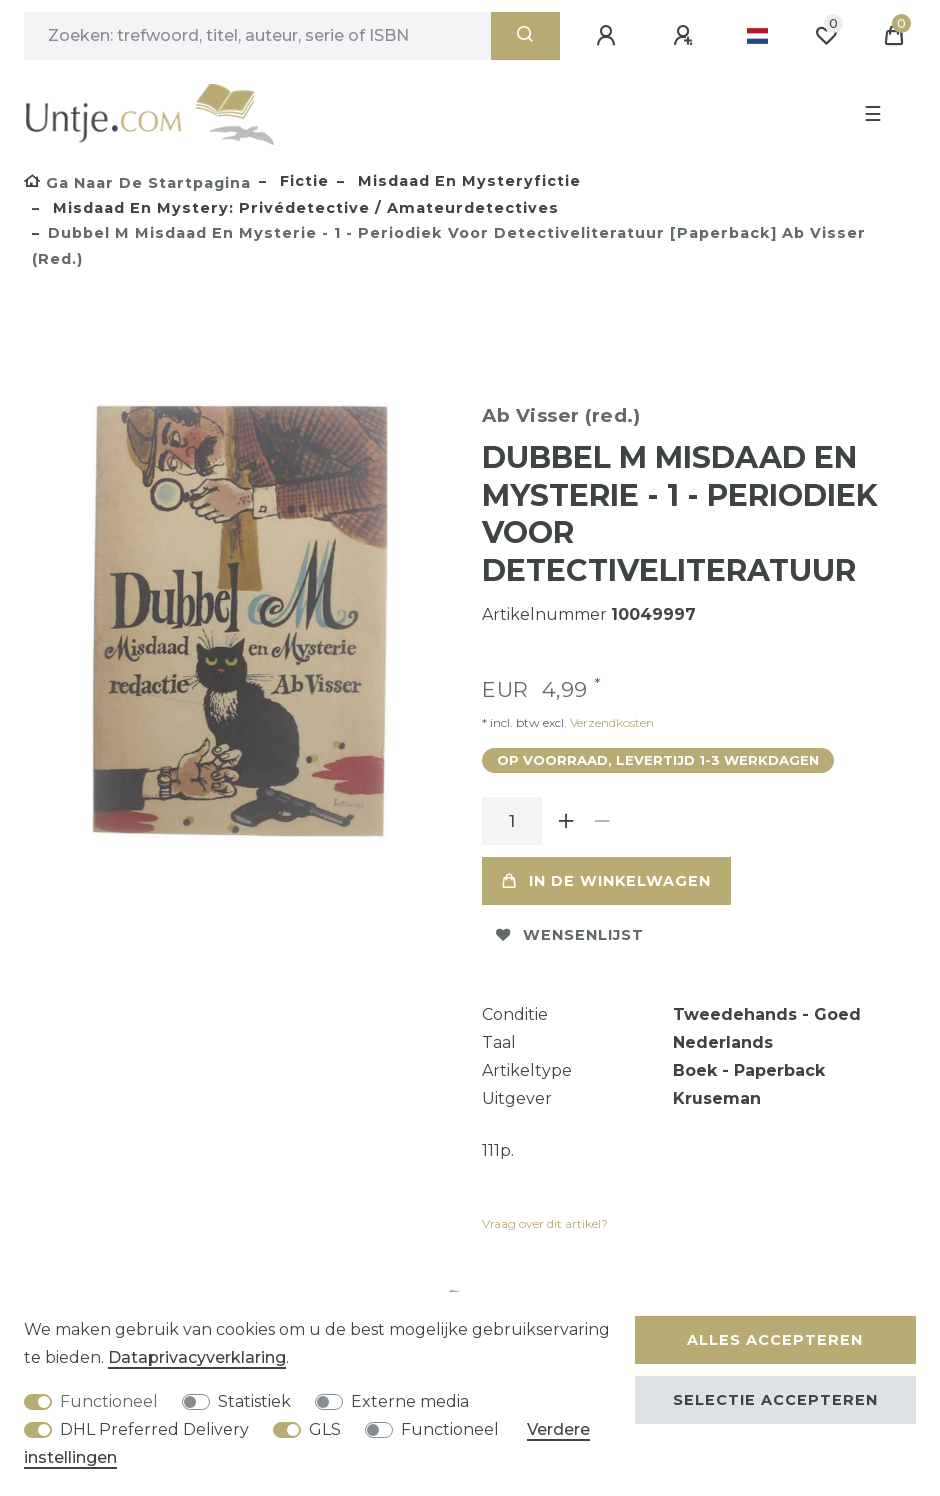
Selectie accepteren (775, 1400)
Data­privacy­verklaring (197, 1357)
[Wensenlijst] (826, 36)
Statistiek (254, 1401)
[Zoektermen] (257, 36)
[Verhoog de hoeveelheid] (566, 821)
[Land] (757, 36)
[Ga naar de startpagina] (137, 183)
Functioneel (109, 1401)
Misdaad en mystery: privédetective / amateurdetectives (303, 208)
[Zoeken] (525, 36)
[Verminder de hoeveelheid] (602, 821)
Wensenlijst (570, 935)
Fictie (302, 181)
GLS (325, 1429)
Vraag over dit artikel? (545, 1223)
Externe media (410, 1401)
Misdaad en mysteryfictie (467, 181)
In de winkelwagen (606, 881)
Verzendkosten (610, 722)
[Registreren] (686, 36)
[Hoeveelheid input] (512, 821)
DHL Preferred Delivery (154, 1429)
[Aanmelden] (609, 36)
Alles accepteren (775, 1340)
